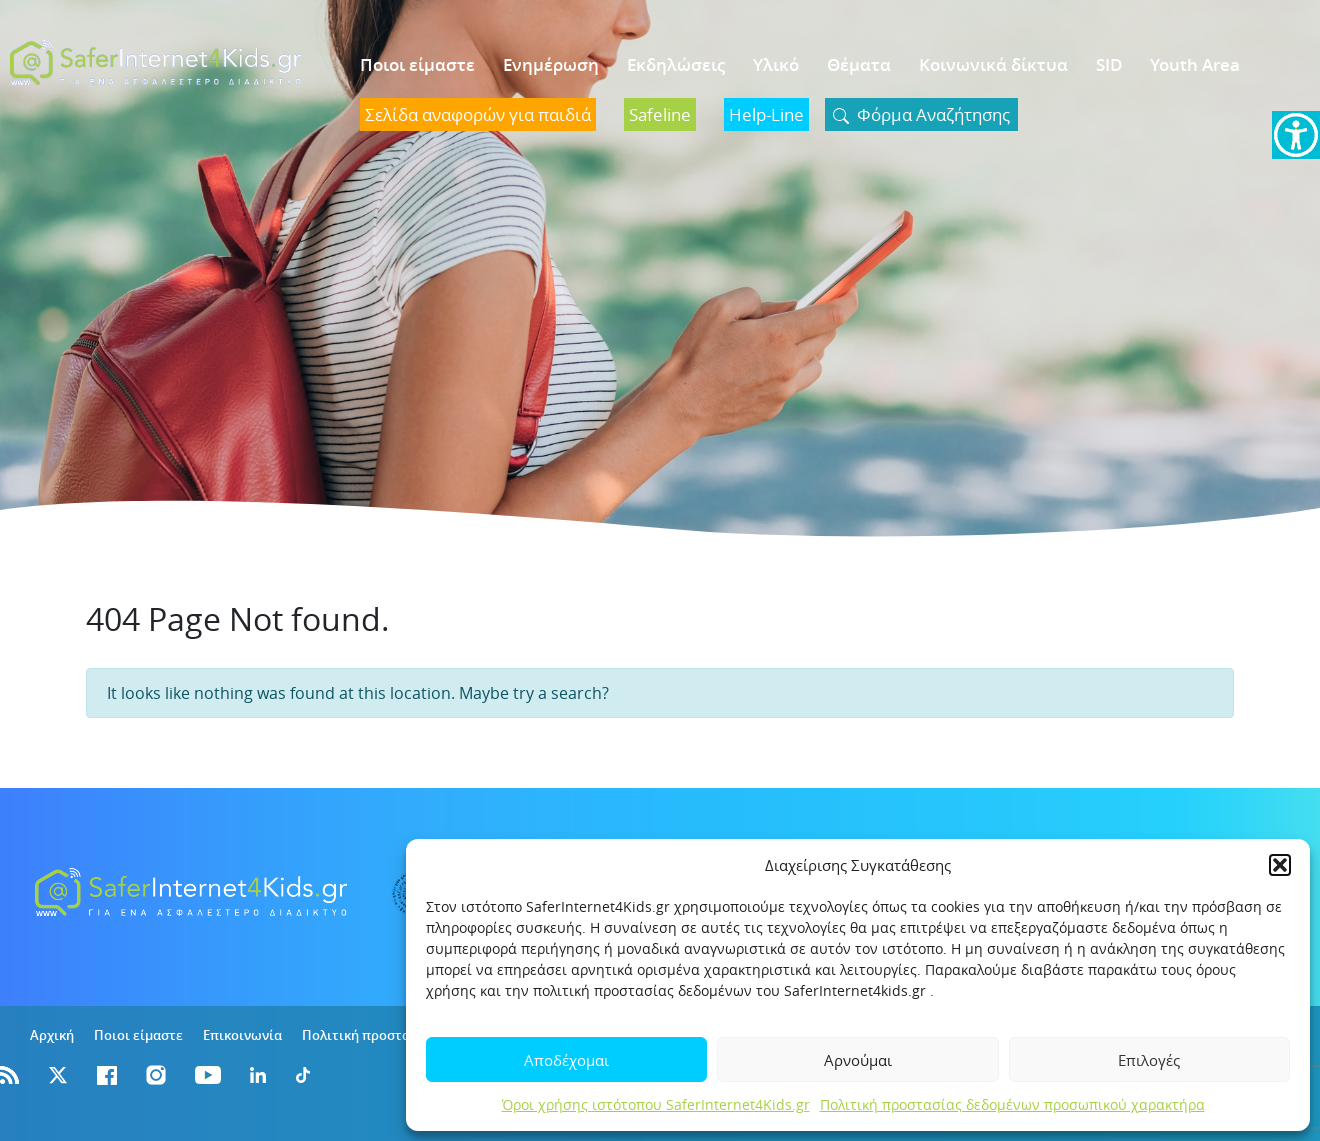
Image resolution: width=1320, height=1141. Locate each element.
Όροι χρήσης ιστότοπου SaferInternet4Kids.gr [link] (656, 1104)
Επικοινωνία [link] (242, 1035)
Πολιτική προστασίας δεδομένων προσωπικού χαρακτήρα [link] (1012, 1104)
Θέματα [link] (859, 64)
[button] (1280, 865)
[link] (1296, 135)
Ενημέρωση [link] (551, 64)
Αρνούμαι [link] (858, 1060)
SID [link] (1109, 64)
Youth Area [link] (1195, 64)
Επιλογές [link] (1149, 1060)
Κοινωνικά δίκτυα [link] (993, 64)
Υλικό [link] (776, 64)
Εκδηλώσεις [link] (676, 64)
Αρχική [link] (52, 1035)
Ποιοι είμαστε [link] (417, 64)
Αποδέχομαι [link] (566, 1060)
